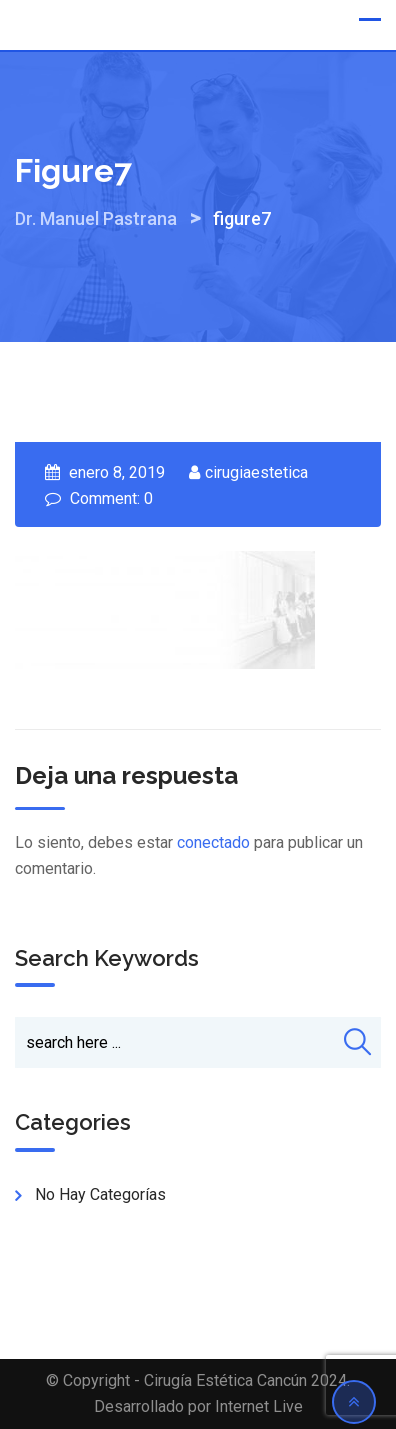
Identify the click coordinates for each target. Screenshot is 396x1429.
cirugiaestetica (256, 472)
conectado (213, 842)
